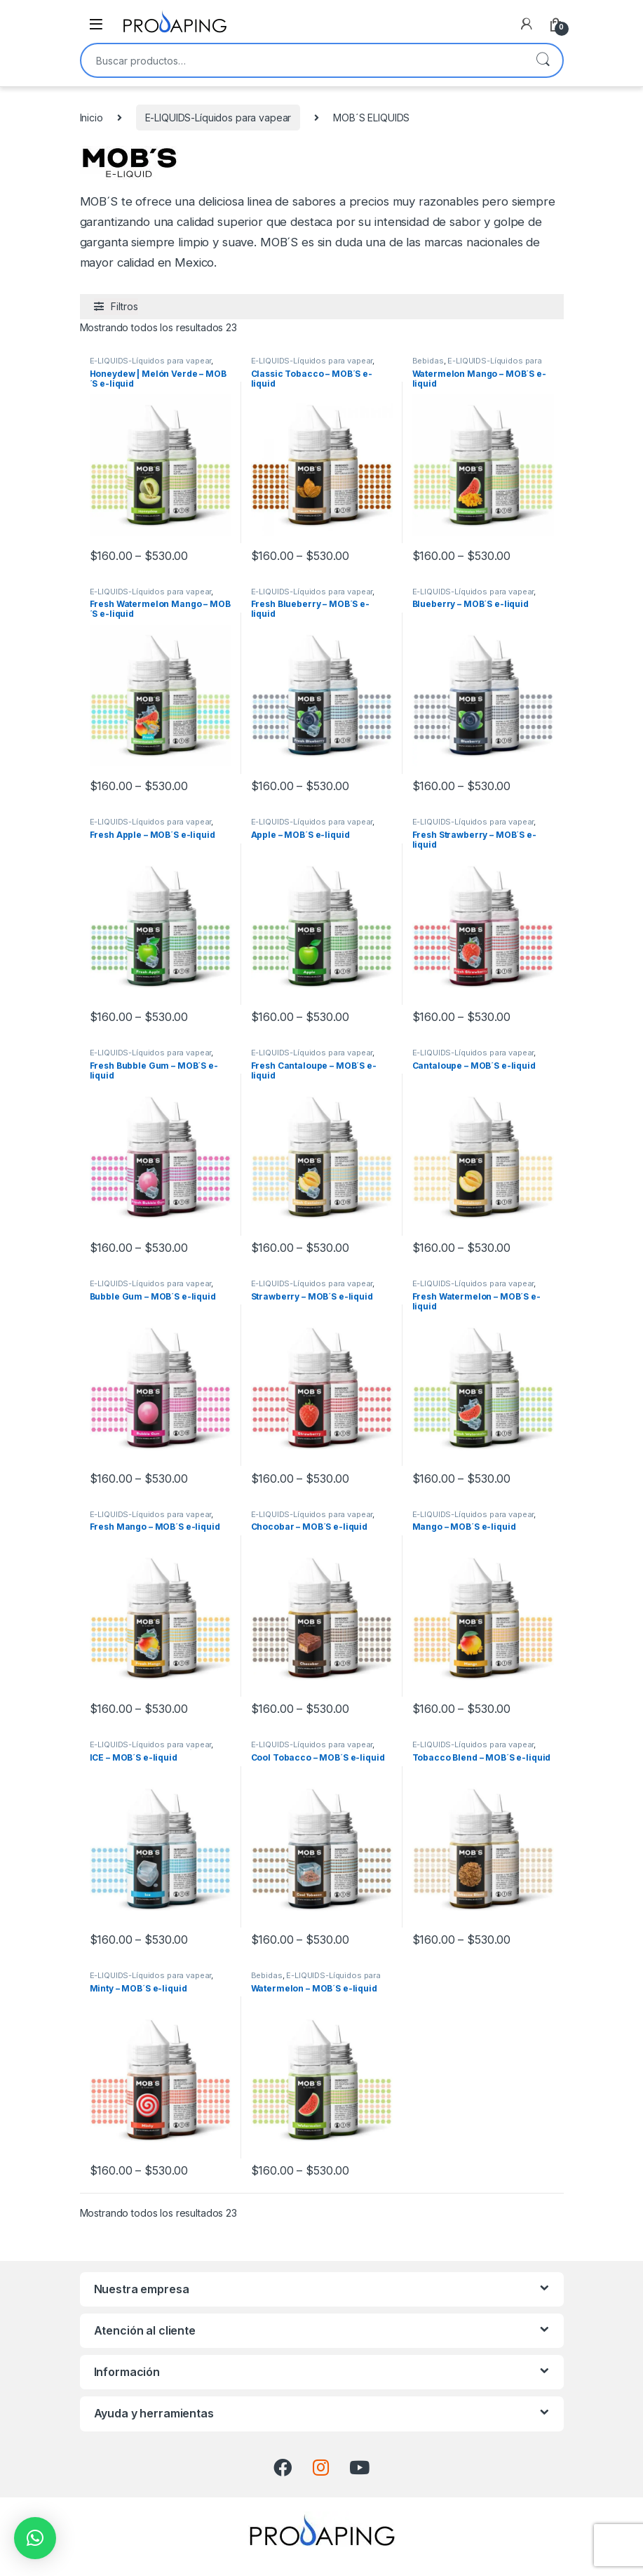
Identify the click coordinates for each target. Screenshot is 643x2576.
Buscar (542, 60)
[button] (35, 2538)
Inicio (91, 118)
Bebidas (428, 361)
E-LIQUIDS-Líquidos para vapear (218, 118)
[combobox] (302, 60)
